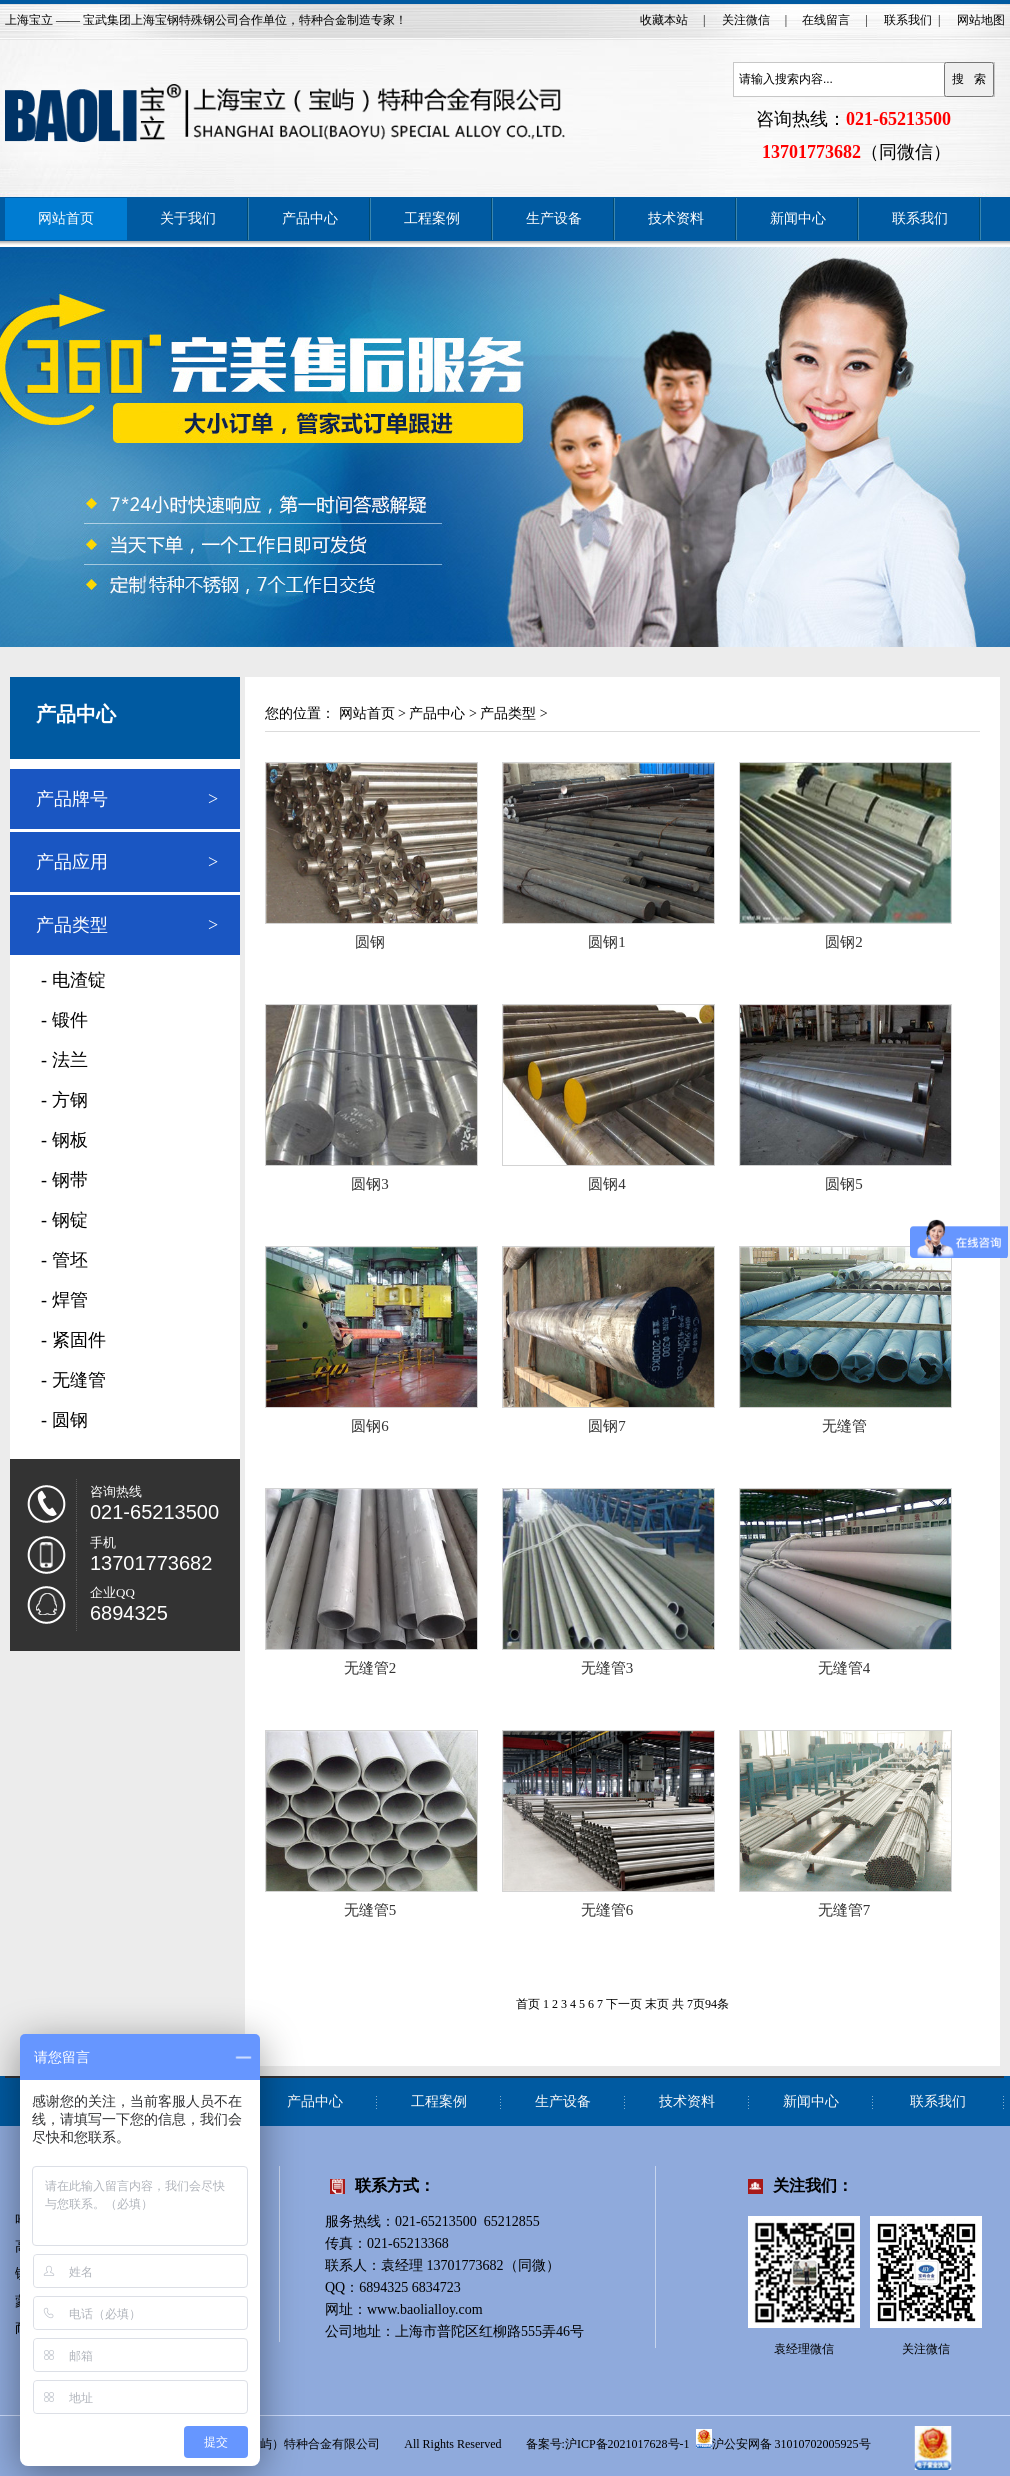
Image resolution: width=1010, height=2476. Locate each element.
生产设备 (554, 218)
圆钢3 (370, 1184)
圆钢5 (844, 1184)
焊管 (70, 1300)
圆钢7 (607, 1426)
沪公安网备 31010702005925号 (783, 2439)
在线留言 (826, 20)
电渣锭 (79, 980)
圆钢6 (370, 1426)
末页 (657, 2004)
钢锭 (70, 1220)
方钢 (70, 1100)
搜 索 (969, 79)
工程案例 (432, 218)
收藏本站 (664, 20)
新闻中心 (798, 218)
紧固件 (79, 1340)
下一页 (624, 2004)
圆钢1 (607, 942)
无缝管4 (844, 1668)
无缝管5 (370, 1910)
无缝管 (79, 1380)
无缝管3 (607, 1668)
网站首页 (66, 218)
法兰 (70, 1060)
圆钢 (70, 1420)
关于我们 (188, 218)
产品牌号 (72, 799)
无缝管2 (370, 1668)
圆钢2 (844, 942)
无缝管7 (844, 1910)
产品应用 (72, 862)
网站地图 (981, 20)
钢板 (70, 1140)
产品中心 (310, 218)
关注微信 (746, 20)
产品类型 (72, 925)
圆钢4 (607, 1184)
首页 (528, 2004)
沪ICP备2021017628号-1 (627, 2444)
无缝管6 (607, 1910)
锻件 (70, 1020)
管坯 (70, 1260)
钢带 (70, 1180)
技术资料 (676, 218)
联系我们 (908, 20)
